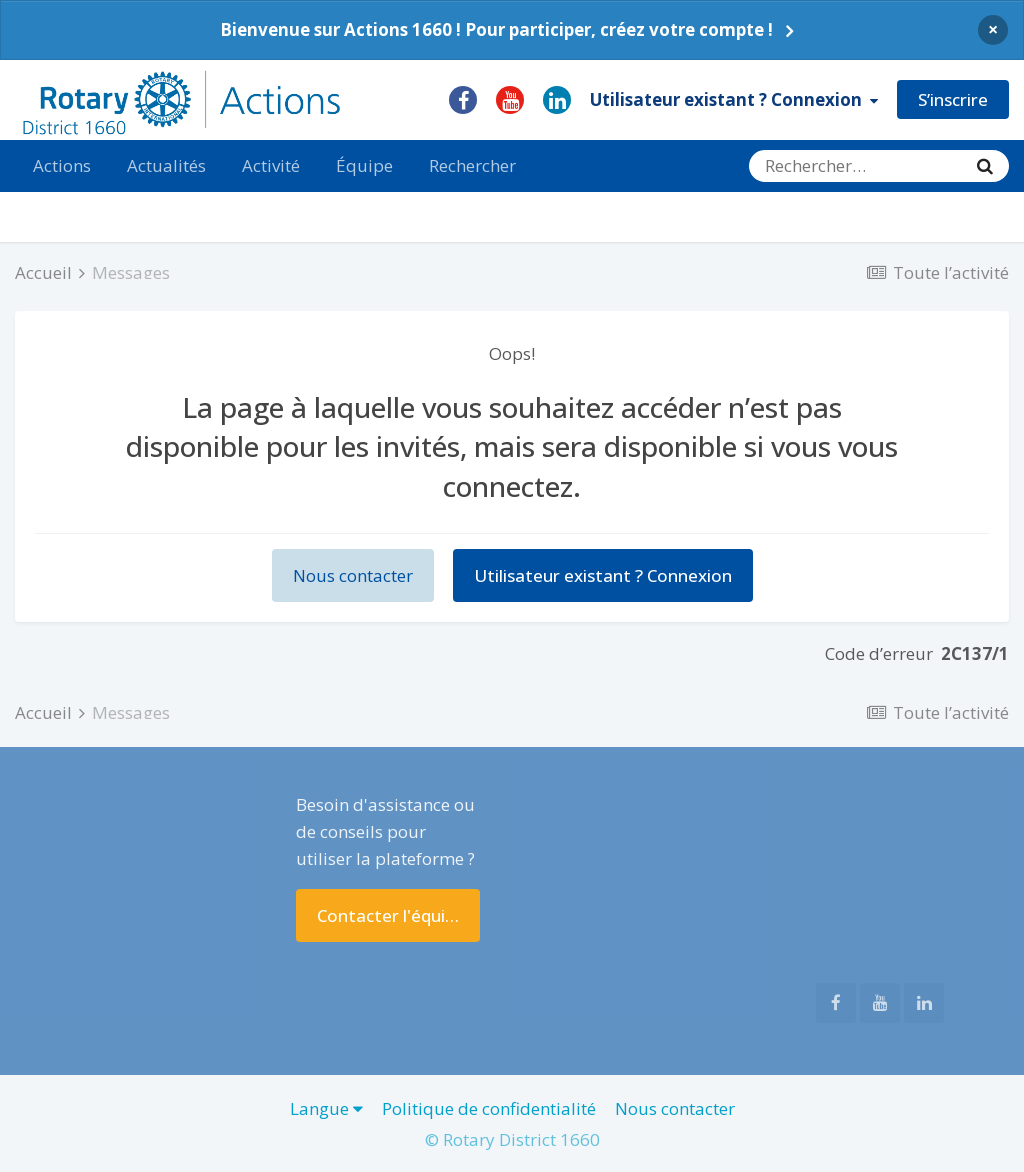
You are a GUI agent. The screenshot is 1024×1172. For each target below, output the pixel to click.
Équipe (364, 165)
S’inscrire (953, 99)
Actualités (166, 165)
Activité (271, 165)
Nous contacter (353, 575)
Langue (326, 1108)
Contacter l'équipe (391, 915)
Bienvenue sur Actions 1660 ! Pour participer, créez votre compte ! (496, 29)
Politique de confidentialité (489, 1108)
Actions (62, 165)
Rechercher (472, 165)
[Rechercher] (855, 166)
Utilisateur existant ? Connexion (734, 99)
